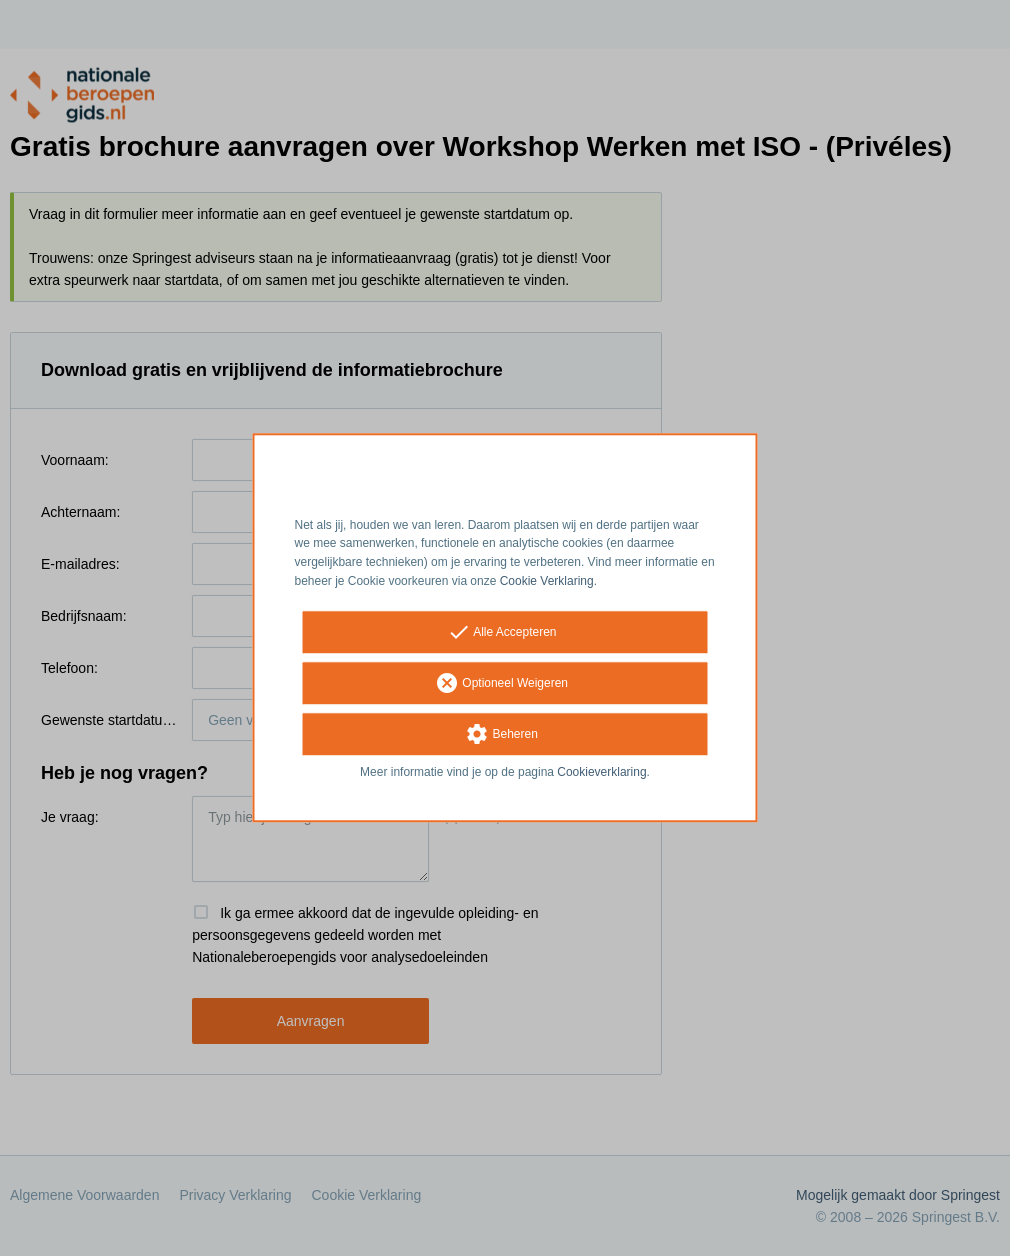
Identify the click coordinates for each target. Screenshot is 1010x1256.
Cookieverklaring (601, 772)
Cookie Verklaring (547, 581)
